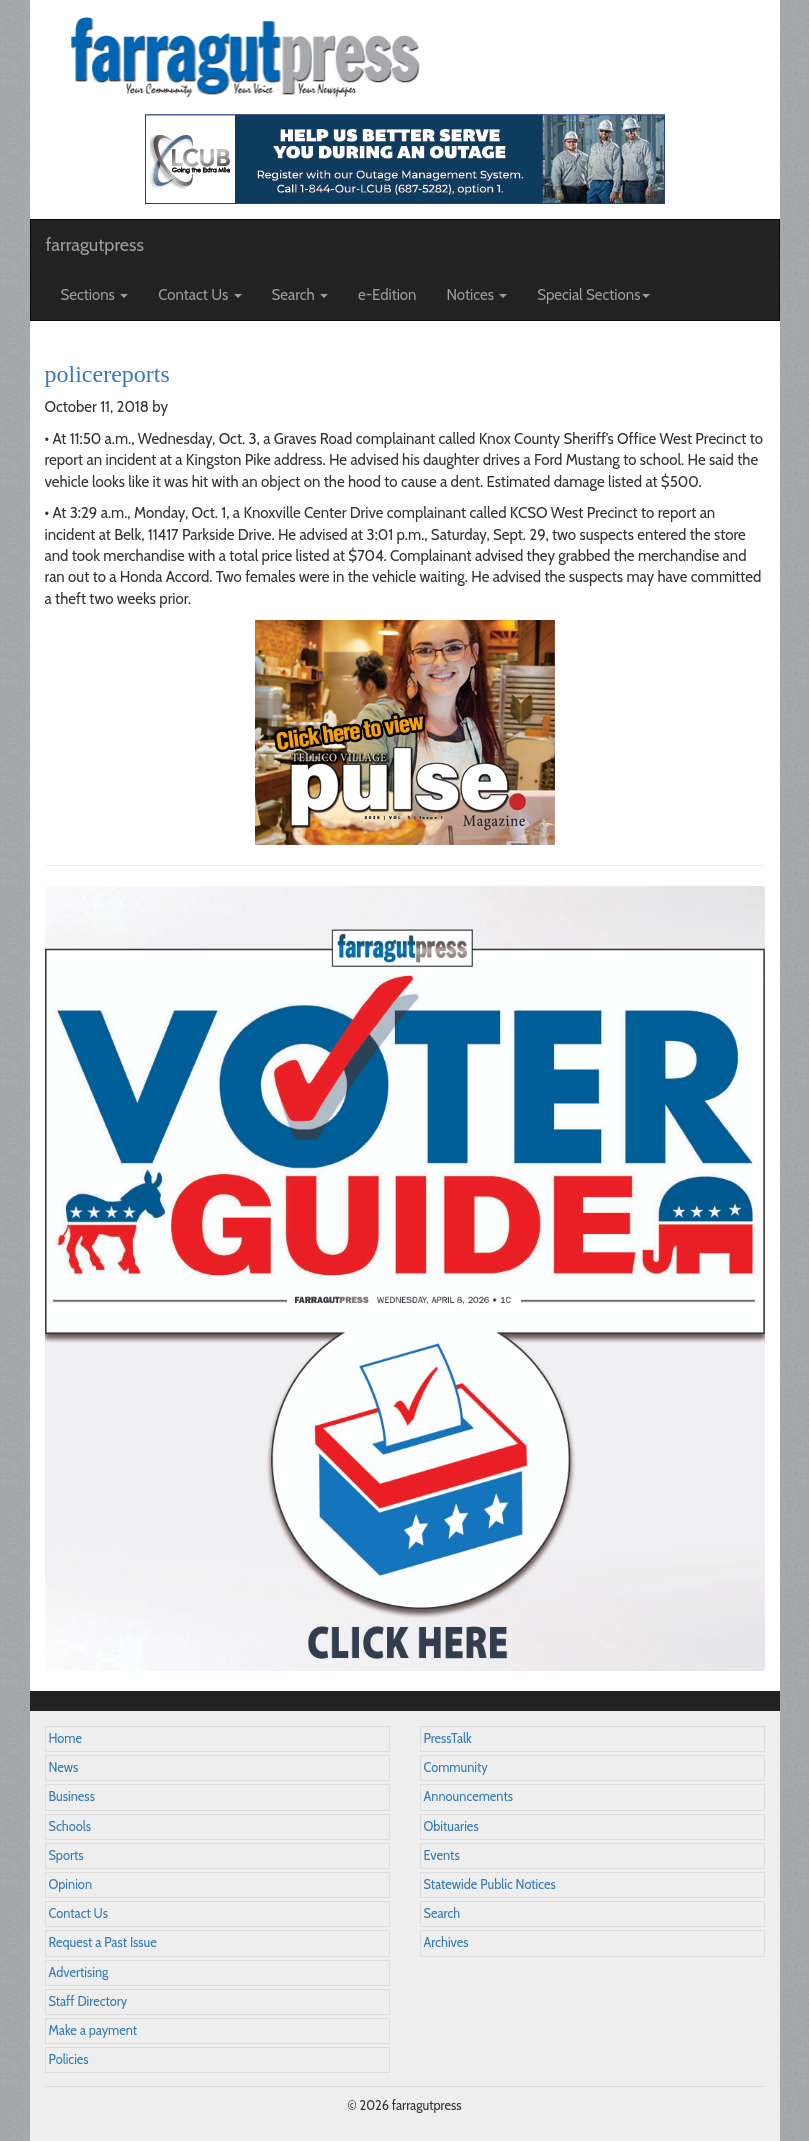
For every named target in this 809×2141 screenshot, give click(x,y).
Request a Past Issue (103, 1942)
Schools (70, 1826)
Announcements (468, 1796)
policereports (107, 374)
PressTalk (448, 1738)
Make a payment (93, 2030)
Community (456, 1767)
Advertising (79, 1972)
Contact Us (78, 1913)
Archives (446, 1942)
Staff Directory (88, 2001)
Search (442, 1913)
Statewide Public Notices (490, 1884)
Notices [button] (477, 295)
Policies (69, 2059)
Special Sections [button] (593, 295)
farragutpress (95, 245)
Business (72, 1796)
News (64, 1767)
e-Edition (387, 295)
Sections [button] (95, 295)
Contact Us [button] (199, 295)
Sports (66, 1855)
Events (442, 1855)
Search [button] (300, 295)
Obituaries (451, 1826)
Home (66, 1738)
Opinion (71, 1884)
